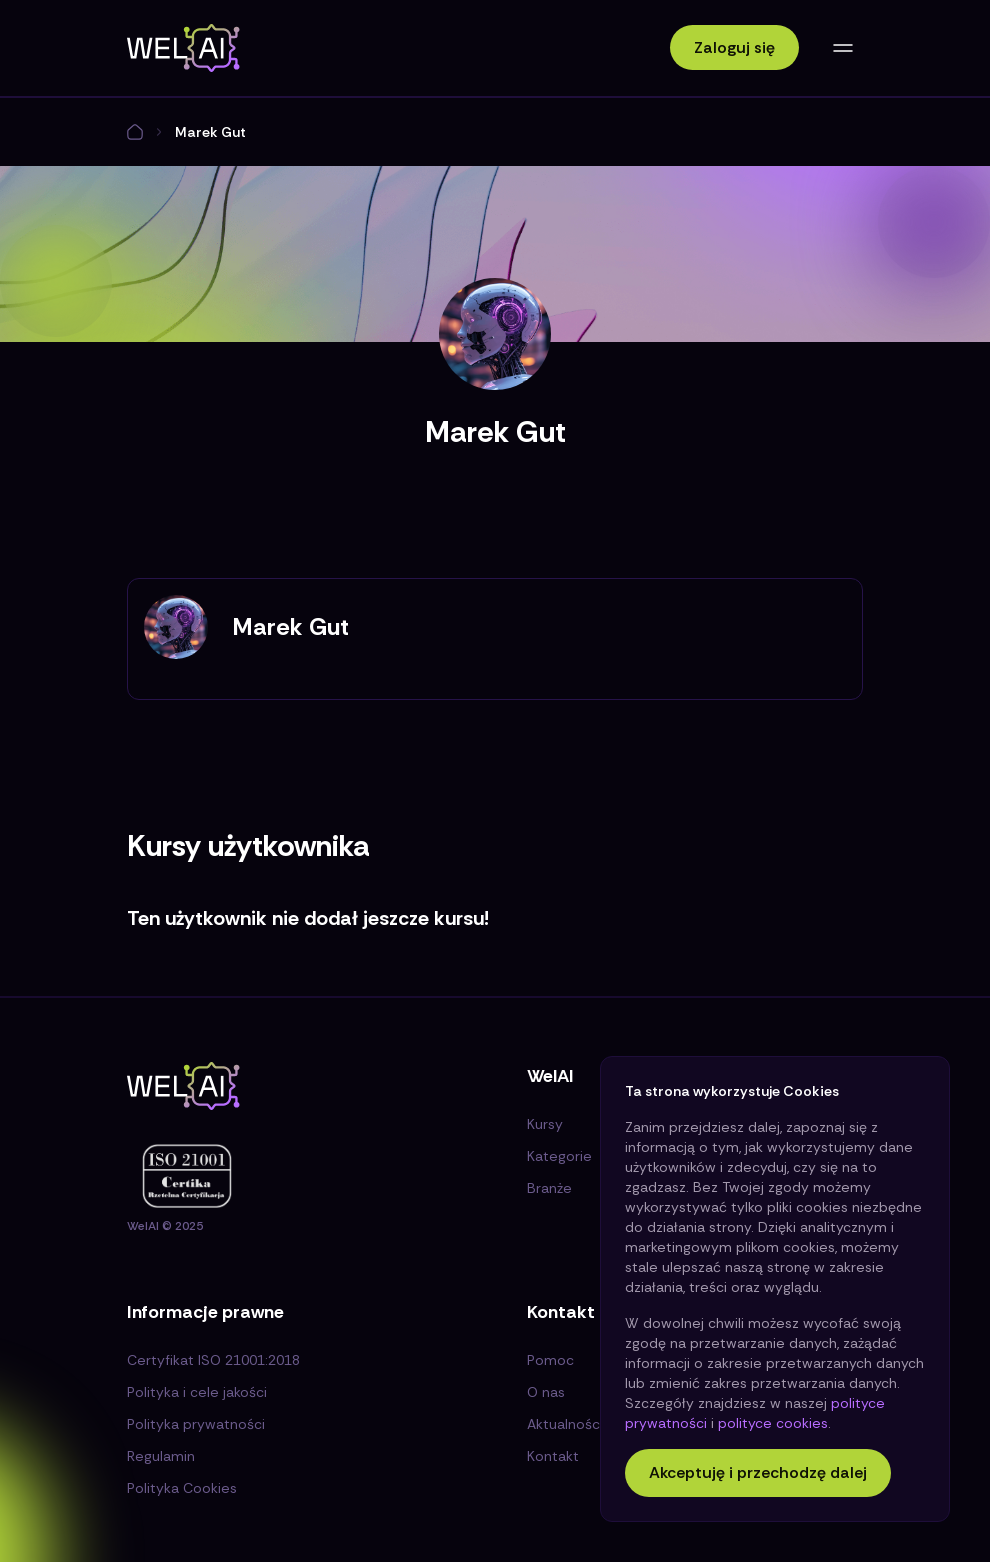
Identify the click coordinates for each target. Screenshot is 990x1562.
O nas (546, 1392)
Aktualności (565, 1424)
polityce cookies (773, 1423)
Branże (549, 1188)
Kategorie (559, 1156)
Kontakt (553, 1456)
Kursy (545, 1124)
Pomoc (550, 1360)
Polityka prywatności (196, 1424)
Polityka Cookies (182, 1488)
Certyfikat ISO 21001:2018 (213, 1360)
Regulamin (161, 1456)
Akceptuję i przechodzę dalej (758, 1472)
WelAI (143, 1226)
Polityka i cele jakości (197, 1392)
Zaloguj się (734, 47)
